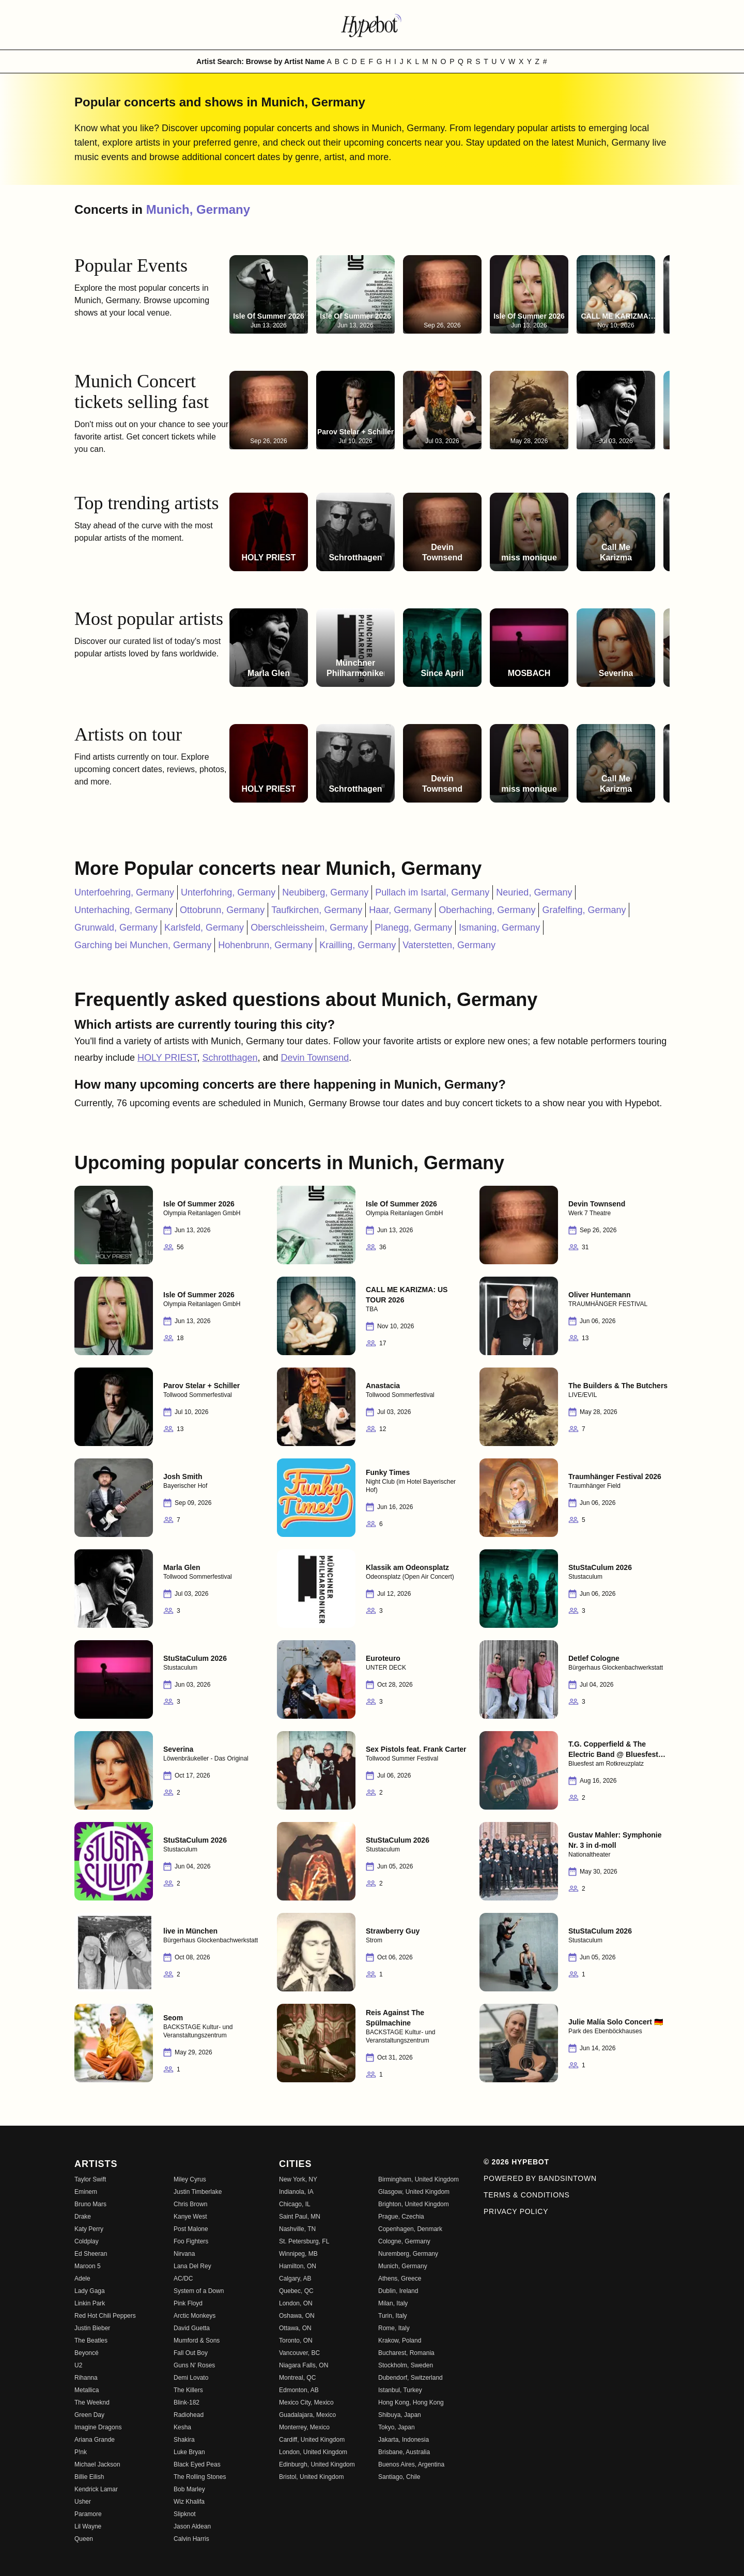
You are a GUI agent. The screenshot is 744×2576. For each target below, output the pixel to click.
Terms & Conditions (527, 2195)
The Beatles (90, 2340)
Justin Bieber (92, 2328)
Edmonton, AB (299, 2390)
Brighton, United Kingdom (413, 2204)
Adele (82, 2278)
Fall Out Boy (191, 2353)
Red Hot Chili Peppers (105, 2315)
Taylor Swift (90, 2179)
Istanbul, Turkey (400, 2390)
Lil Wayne (87, 2526)
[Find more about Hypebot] (372, 25)
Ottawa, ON (295, 2328)
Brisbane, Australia (404, 2452)
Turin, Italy (392, 2315)
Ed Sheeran (90, 2253)
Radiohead (189, 2414)
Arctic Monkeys (194, 2315)
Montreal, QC (297, 2377)
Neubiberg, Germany (325, 892)
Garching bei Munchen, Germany (142, 945)
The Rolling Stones (200, 2476)
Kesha (182, 2427)
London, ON (296, 2303)
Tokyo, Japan (396, 2427)
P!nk (80, 2452)
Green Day (89, 2414)
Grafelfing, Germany (584, 910)
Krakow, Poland (399, 2340)
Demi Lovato (191, 2377)
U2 (78, 2365)
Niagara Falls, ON (303, 2365)
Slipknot (185, 2514)
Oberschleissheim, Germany (309, 927)
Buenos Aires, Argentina (411, 2464)
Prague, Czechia (401, 2216)
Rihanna (86, 2377)
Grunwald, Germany (116, 927)
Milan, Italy (393, 2303)
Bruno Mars (90, 2204)
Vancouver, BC (299, 2353)
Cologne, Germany (404, 2241)
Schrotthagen (229, 1058)
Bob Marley (189, 2489)
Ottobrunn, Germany (222, 910)
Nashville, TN (297, 2229)
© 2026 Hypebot (516, 2162)
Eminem (85, 2191)
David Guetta (192, 2328)
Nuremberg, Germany (408, 2253)
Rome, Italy (394, 2328)
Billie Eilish (89, 2476)
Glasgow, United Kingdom (414, 2191)
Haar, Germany (400, 910)
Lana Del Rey (192, 2266)
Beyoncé (86, 2353)
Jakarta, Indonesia (403, 2439)
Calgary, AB (295, 2278)
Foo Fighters (191, 2241)
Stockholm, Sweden (405, 2365)
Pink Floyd (188, 2303)
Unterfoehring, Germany (124, 892)
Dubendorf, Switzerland (410, 2377)
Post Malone (191, 2229)
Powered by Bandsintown (540, 2178)
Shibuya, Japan (399, 2414)
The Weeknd (92, 2402)
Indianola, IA (296, 2191)
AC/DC (183, 2278)
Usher (82, 2501)
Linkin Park (89, 2303)
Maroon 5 (87, 2266)
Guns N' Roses (194, 2365)
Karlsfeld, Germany (204, 927)
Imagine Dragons (97, 2427)
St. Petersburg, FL (304, 2241)
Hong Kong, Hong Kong (411, 2402)
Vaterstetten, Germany (448, 945)
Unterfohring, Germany (228, 892)
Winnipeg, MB (298, 2253)
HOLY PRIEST (167, 1058)
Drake (82, 2216)
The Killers (188, 2390)
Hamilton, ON (297, 2266)
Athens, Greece (399, 2278)
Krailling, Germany (357, 945)
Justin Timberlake (198, 2191)
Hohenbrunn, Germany (265, 945)
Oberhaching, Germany (487, 910)
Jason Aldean (192, 2526)
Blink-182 (186, 2402)
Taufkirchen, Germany (316, 910)
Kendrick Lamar (96, 2489)
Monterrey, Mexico (304, 2427)
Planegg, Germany (413, 927)
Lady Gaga (89, 2291)
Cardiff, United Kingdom (312, 2439)
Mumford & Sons (197, 2340)
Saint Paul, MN (299, 2216)
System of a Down (199, 2291)
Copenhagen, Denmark (410, 2229)
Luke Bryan (189, 2452)
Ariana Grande (94, 2439)
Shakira (184, 2439)
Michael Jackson (97, 2464)
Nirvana (184, 2253)
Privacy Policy (516, 2211)
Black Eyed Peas (197, 2464)
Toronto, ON (296, 2340)
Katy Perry (88, 2229)
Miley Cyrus (190, 2179)
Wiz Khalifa (189, 2501)
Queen (83, 2538)
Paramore (88, 2514)
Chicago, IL (295, 2204)
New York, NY (298, 2179)
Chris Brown (190, 2204)
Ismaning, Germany (499, 927)
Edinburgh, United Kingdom (317, 2464)
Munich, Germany (198, 209)
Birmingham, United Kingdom (418, 2179)
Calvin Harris (191, 2538)
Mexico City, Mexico (306, 2402)
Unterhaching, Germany (123, 910)
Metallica (86, 2390)
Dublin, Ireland (398, 2291)
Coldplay (86, 2241)
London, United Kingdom (313, 2452)
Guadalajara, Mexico (307, 2414)
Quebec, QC (296, 2291)
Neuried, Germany (534, 892)
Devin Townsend (315, 1058)
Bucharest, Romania (406, 2353)
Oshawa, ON (297, 2315)
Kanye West (190, 2216)
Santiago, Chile (399, 2476)
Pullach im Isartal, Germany (432, 892)
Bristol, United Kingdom (311, 2476)
